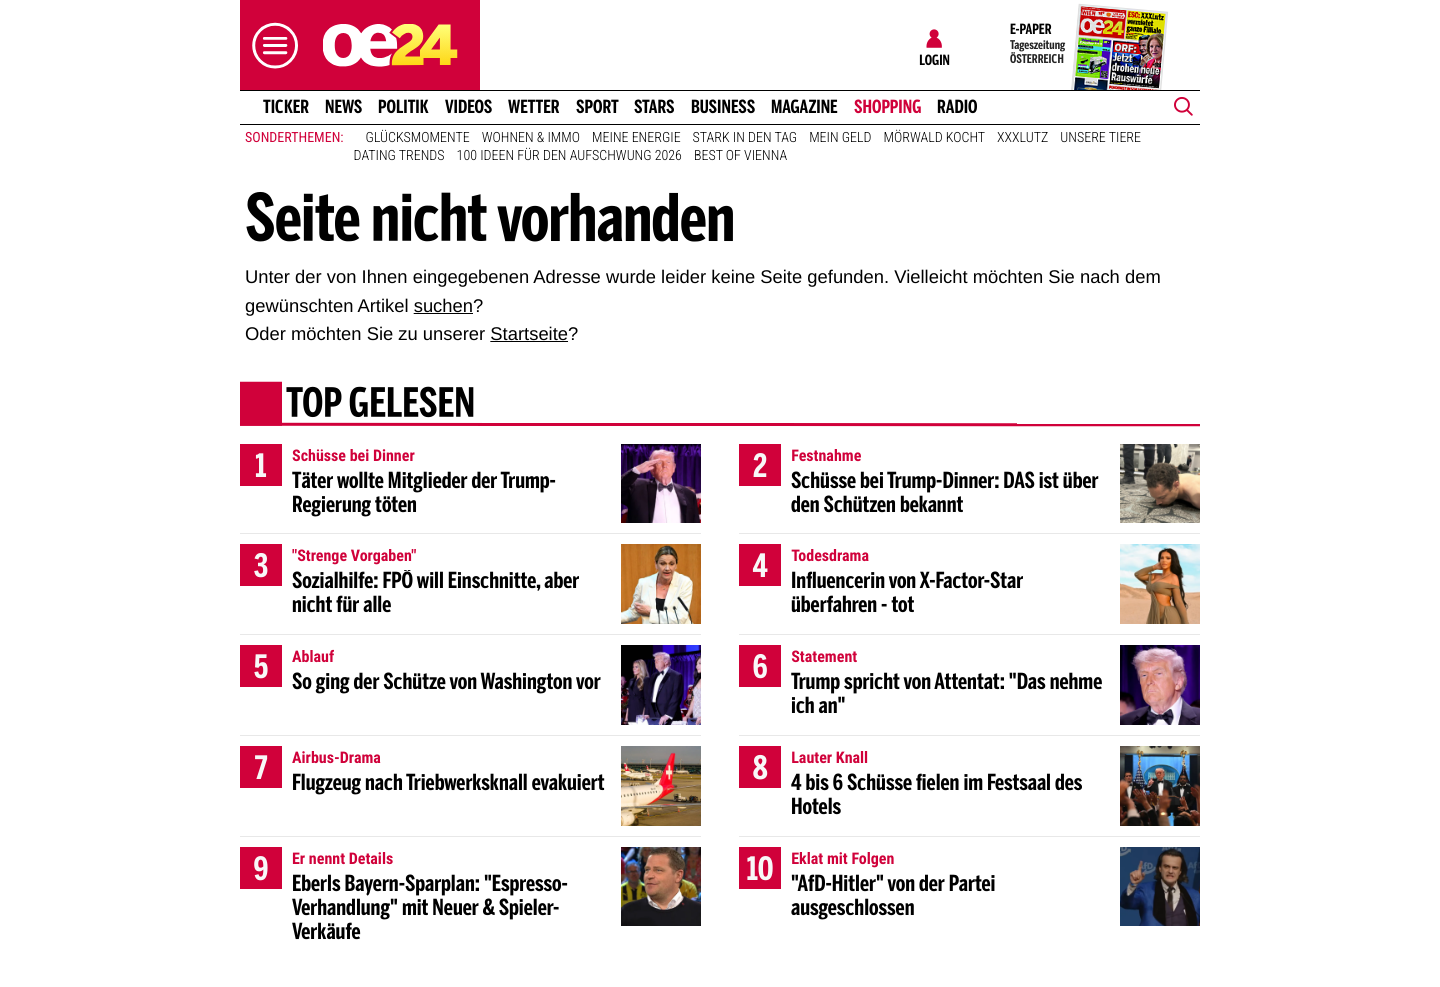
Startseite (529, 333)
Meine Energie (636, 138)
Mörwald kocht (935, 138)
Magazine (804, 107)
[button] (270, 45)
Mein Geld (840, 138)
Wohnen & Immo (531, 138)
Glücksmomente (418, 138)
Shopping (887, 107)
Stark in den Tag (745, 138)
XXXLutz (1022, 138)
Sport (597, 107)
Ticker (286, 107)
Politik (403, 107)
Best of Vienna (740, 156)
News (343, 107)
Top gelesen (380, 405)
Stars (654, 107)
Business (723, 107)
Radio (957, 107)
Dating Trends (399, 156)
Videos (468, 107)
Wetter (534, 107)
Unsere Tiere (1100, 138)
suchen (443, 305)
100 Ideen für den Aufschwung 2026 (569, 156)
